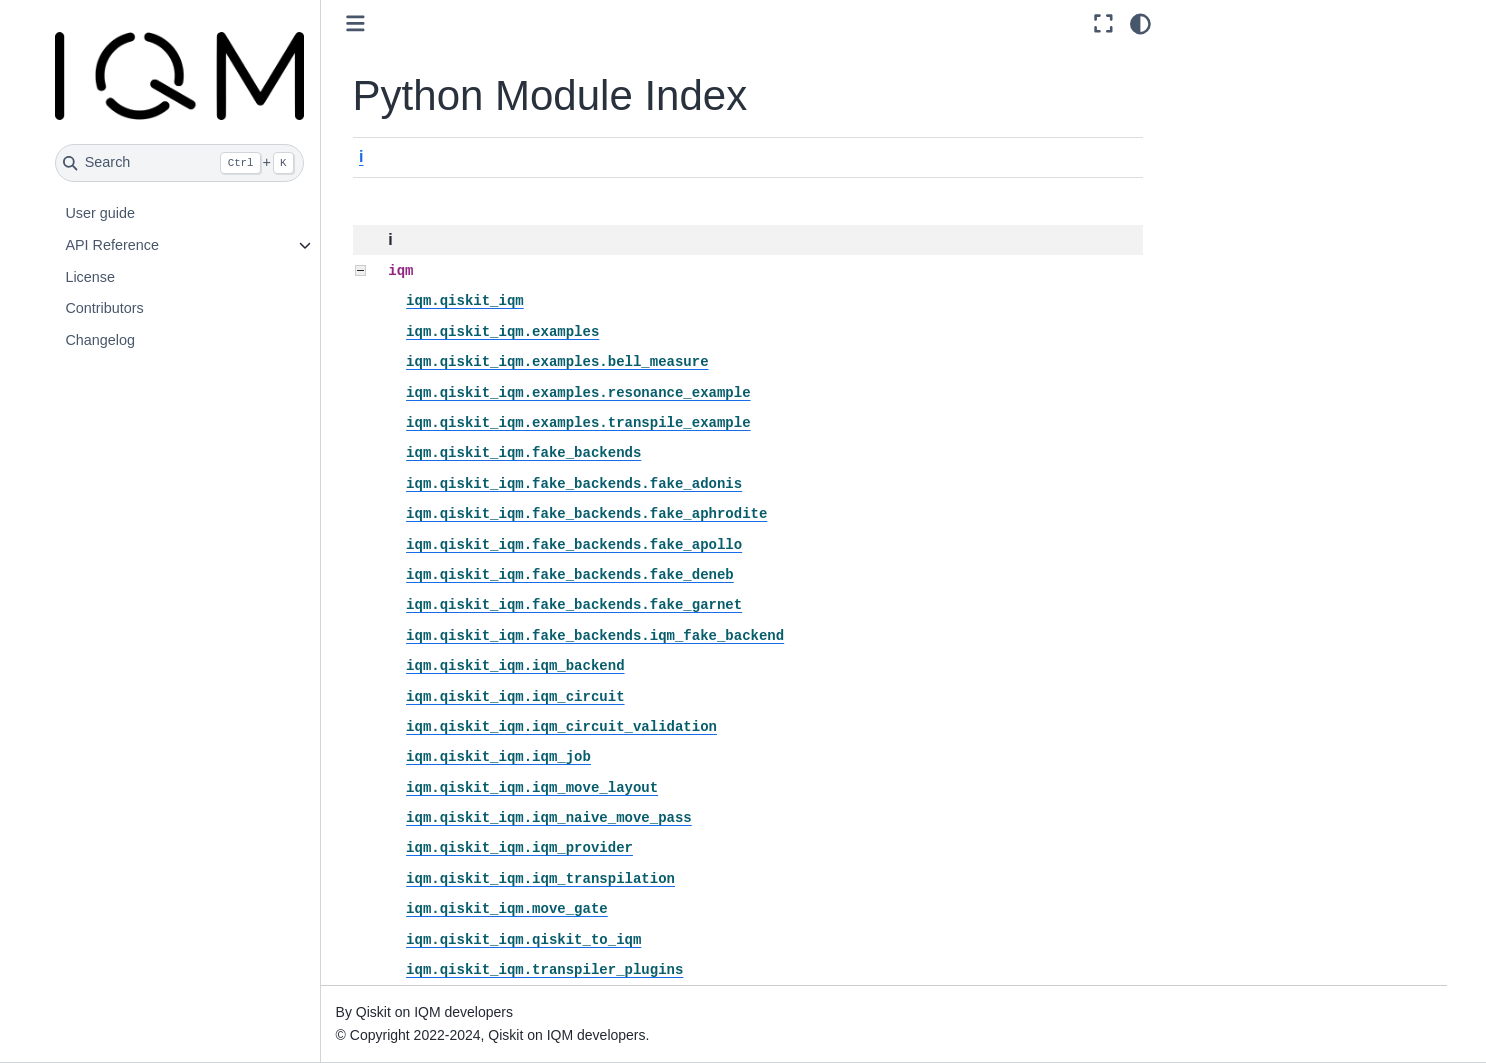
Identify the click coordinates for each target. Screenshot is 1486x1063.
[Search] (179, 163)
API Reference (112, 245)
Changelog (100, 340)
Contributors (104, 308)
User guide (100, 213)
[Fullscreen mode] (1103, 24)
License (90, 277)
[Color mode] (1140, 24)
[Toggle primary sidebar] (355, 23)
